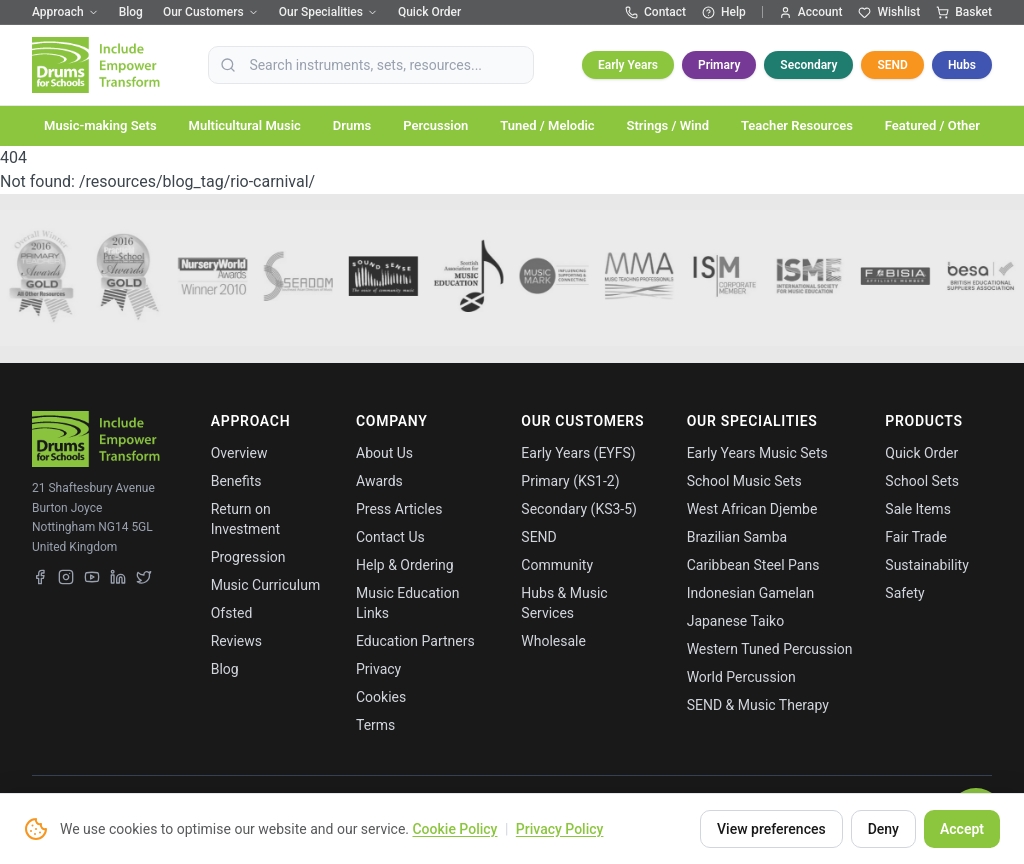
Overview (239, 453)
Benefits (236, 481)
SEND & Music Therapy (758, 705)
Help (724, 12)
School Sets (922, 481)
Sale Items (918, 509)
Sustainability (926, 565)
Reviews (236, 641)
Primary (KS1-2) (570, 481)
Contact (655, 12)
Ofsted (232, 613)
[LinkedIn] (118, 577)
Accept (962, 829)
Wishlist (889, 12)
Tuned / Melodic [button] (547, 125)
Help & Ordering (405, 565)
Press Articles (399, 509)
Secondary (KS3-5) (579, 509)
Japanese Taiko (736, 621)
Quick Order (429, 12)
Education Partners (415, 641)
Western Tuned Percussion (770, 649)
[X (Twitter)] (144, 577)
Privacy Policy (560, 829)
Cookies (381, 697)
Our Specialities (328, 12)
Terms (375, 725)
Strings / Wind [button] (668, 125)
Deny (883, 829)
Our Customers (211, 12)
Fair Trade (916, 537)
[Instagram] (66, 577)
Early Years (628, 65)
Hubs (962, 65)
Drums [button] (352, 125)
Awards (379, 481)
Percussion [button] (435, 125)
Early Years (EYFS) (578, 453)
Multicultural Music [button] (245, 125)
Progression (248, 557)
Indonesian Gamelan (751, 593)
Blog (131, 12)
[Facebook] (40, 577)
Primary (719, 65)
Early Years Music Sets (757, 453)
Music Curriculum (266, 585)
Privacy (378, 669)
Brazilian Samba (737, 537)
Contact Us (390, 537)
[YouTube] (92, 577)
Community (557, 565)
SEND (892, 65)
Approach (65, 12)
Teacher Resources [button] (797, 125)
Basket (964, 12)
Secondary (808, 65)
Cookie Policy (454, 829)
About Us (384, 453)
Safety (904, 593)
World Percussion (741, 677)
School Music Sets (744, 481)
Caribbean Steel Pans (753, 565)
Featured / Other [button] (932, 125)
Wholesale (553, 641)
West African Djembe (752, 509)
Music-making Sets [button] (100, 125)
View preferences (771, 829)
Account (811, 12)
